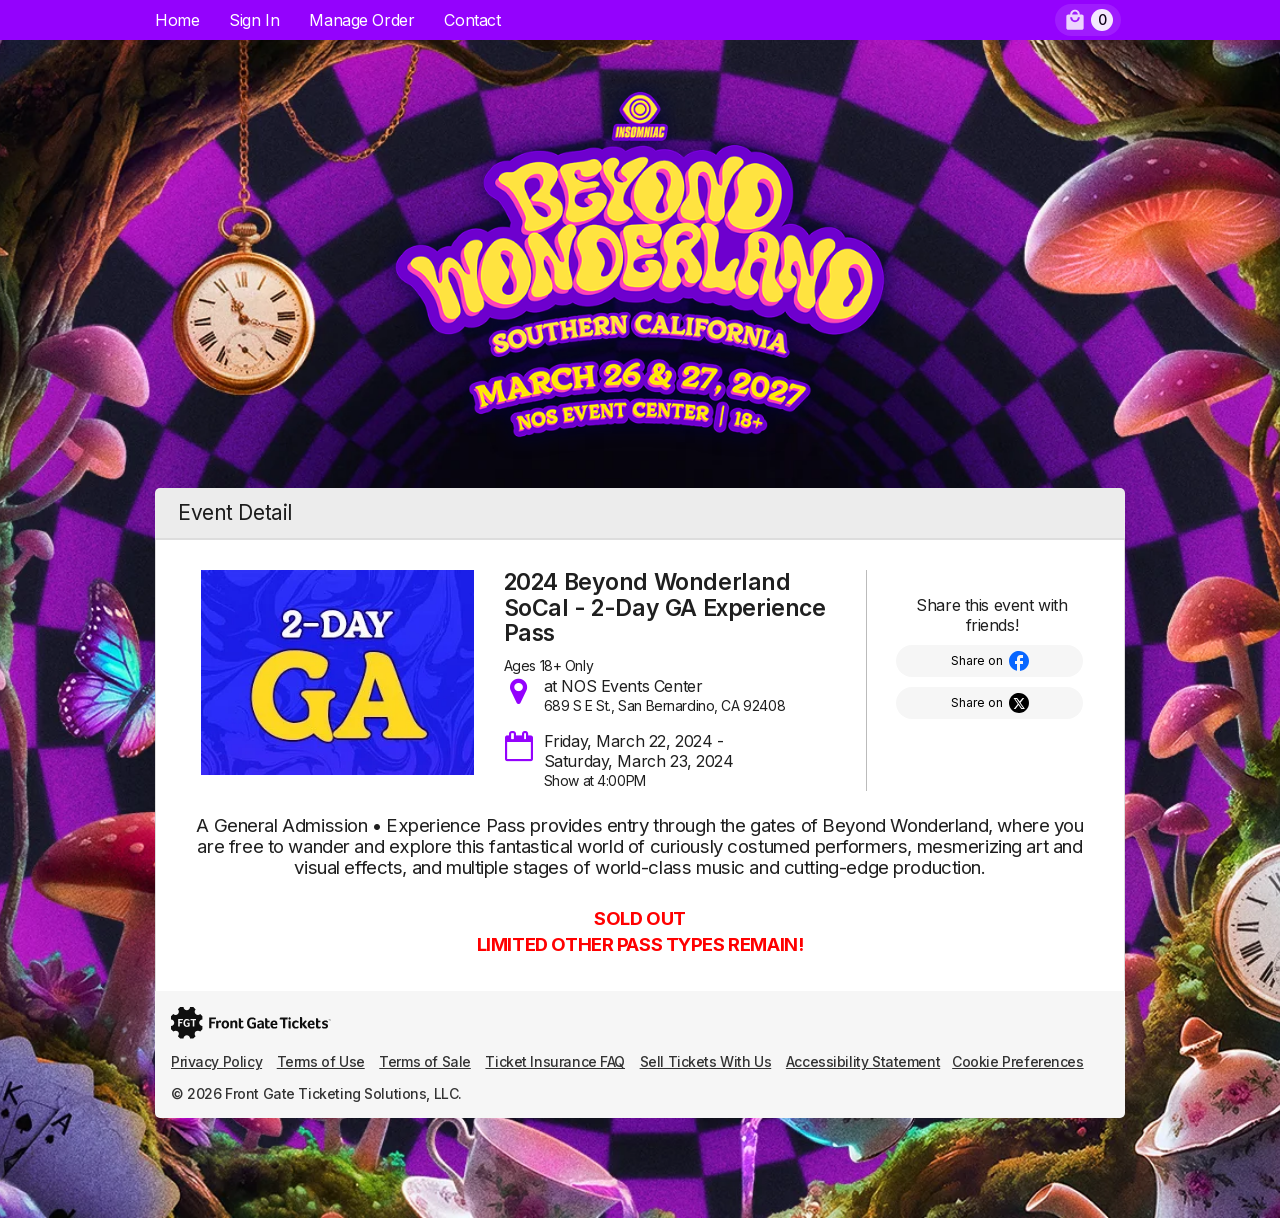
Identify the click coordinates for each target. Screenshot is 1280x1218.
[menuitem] (1088, 20)
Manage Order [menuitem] (361, 20)
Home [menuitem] (177, 20)
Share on (977, 660)
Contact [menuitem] (472, 20)
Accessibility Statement (863, 1061)
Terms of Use (321, 1061)
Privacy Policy (216, 1061)
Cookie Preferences (1017, 1061)
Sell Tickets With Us (706, 1061)
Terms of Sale (425, 1061)
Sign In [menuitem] (254, 20)
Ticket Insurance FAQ (555, 1061)
